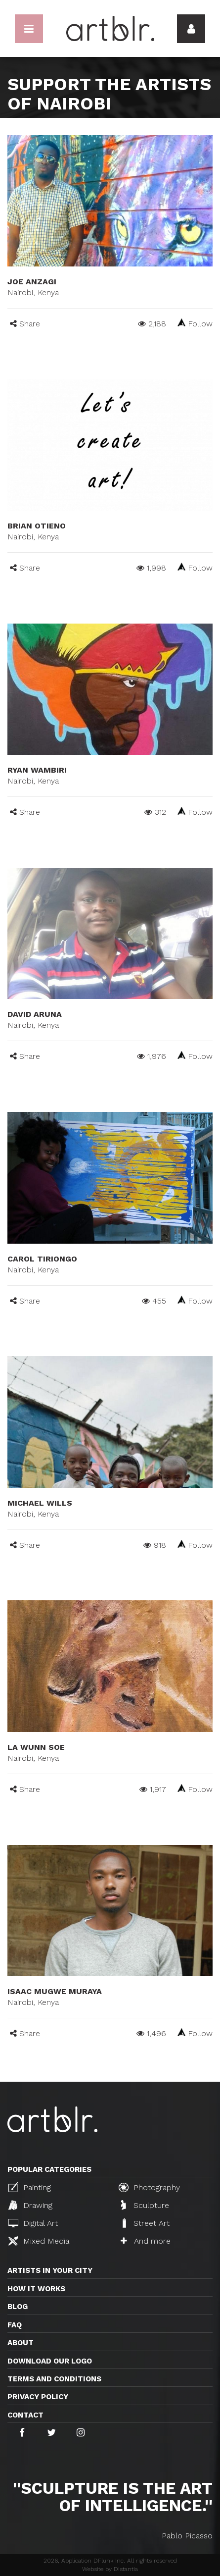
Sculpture (145, 2205)
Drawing (30, 2205)
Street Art (145, 2223)
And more (146, 2241)
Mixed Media (38, 2241)
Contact (25, 2415)
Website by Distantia (110, 2569)
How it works (36, 2288)
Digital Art (33, 2223)
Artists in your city (49, 2270)
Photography (149, 2187)
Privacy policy (37, 2396)
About (20, 2342)
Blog (17, 2306)
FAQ (14, 2324)
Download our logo (49, 2361)
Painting (29, 2187)
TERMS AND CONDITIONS (54, 2378)
